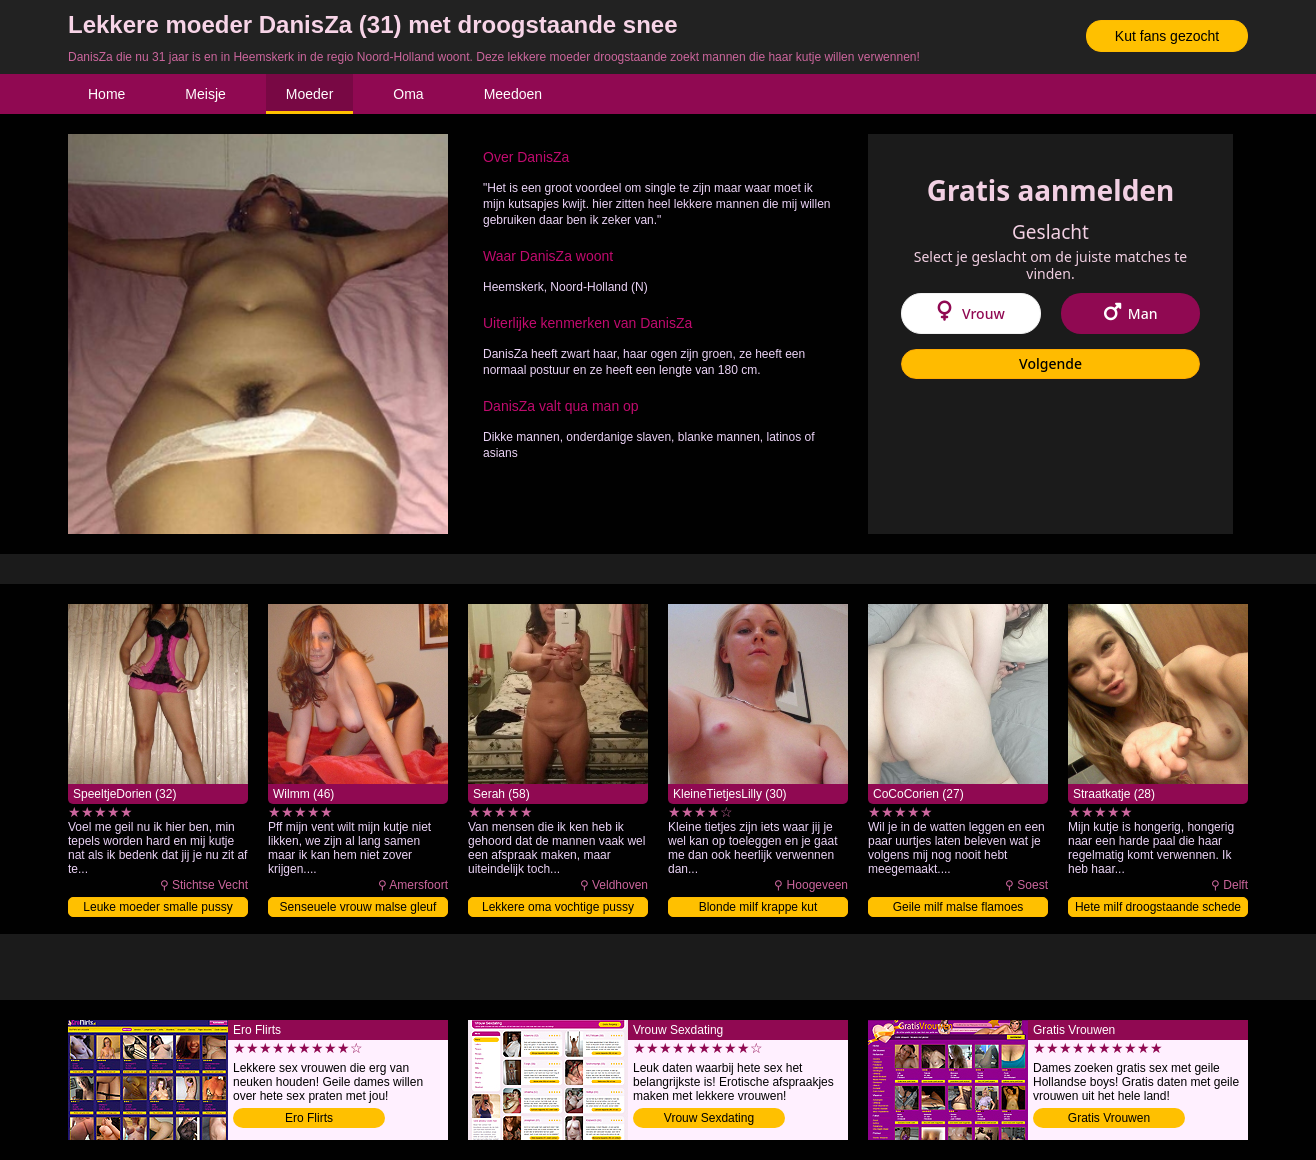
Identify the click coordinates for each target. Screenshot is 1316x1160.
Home (106, 94)
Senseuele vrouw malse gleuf (358, 907)
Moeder (309, 94)
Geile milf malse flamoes (958, 907)
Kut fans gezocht (1167, 36)
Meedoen (513, 94)
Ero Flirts (309, 1118)
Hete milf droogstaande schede (1158, 907)
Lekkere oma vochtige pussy (558, 907)
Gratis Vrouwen (1109, 1118)
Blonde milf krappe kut (758, 907)
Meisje (205, 94)
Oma (408, 94)
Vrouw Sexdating (709, 1118)
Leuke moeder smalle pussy (157, 907)
